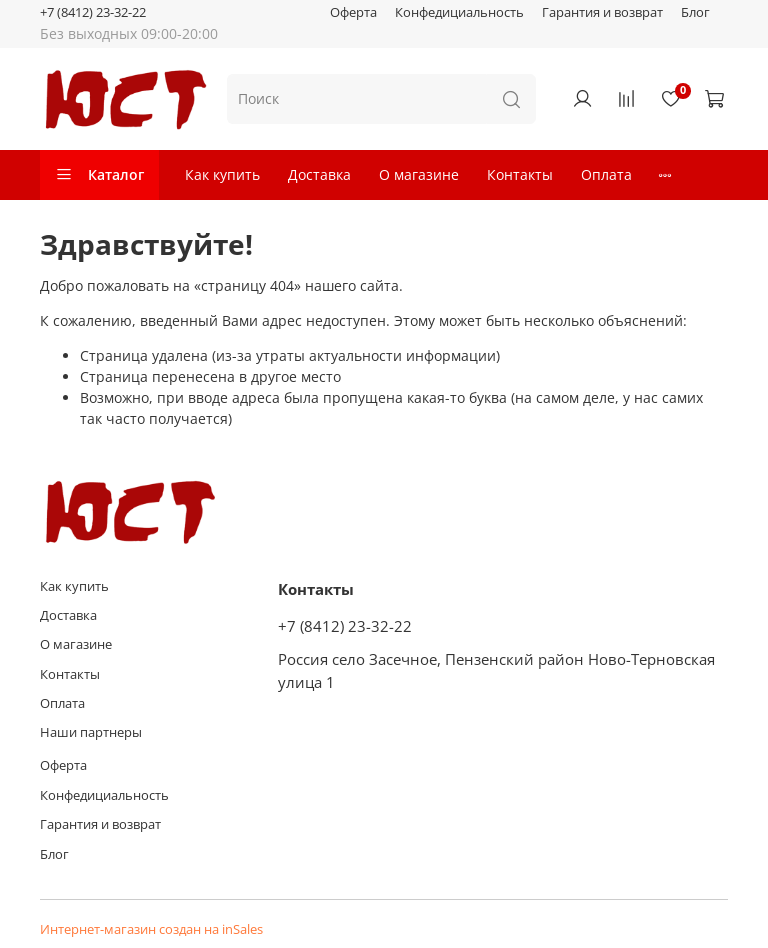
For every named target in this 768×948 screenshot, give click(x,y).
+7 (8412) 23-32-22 (93, 12)
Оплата (606, 174)
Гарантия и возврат (602, 12)
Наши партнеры (91, 732)
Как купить (222, 174)
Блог (695, 12)
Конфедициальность (459, 12)
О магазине (419, 174)
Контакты (520, 174)
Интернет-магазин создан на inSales (151, 929)
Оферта (353, 12)
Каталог (99, 174)
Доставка (319, 174)
